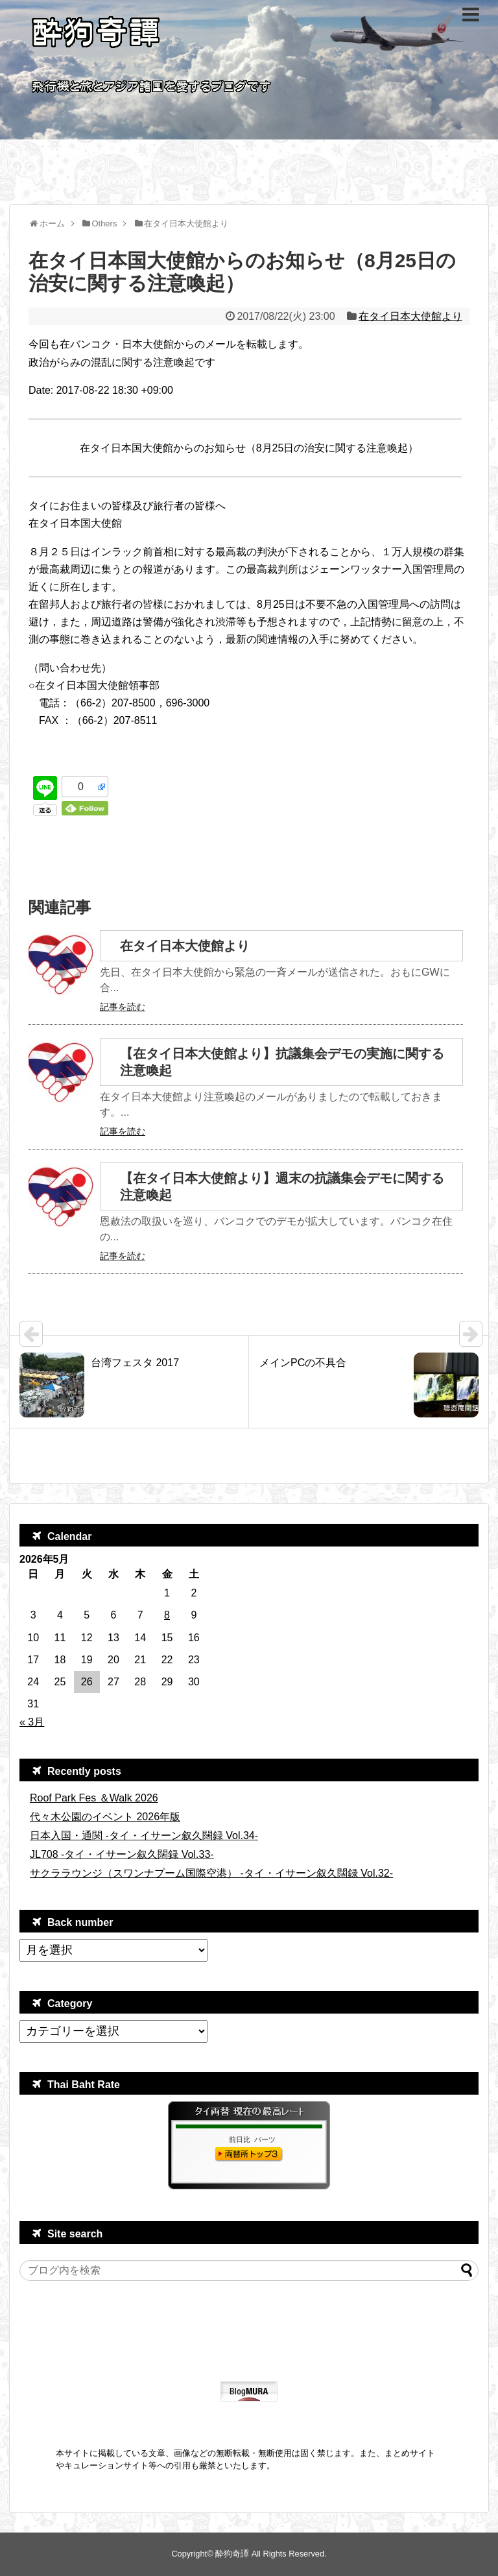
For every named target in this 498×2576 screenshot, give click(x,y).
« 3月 (31, 1721)
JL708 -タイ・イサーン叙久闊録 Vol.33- (122, 1854)
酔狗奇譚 (232, 2553)
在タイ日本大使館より (410, 316)
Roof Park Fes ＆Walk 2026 (94, 1797)
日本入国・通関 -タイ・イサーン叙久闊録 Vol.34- (144, 1835)
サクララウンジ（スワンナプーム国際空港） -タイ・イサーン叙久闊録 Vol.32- (211, 1873)
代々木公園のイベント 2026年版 (105, 1816)
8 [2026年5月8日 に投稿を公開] (167, 1614)
